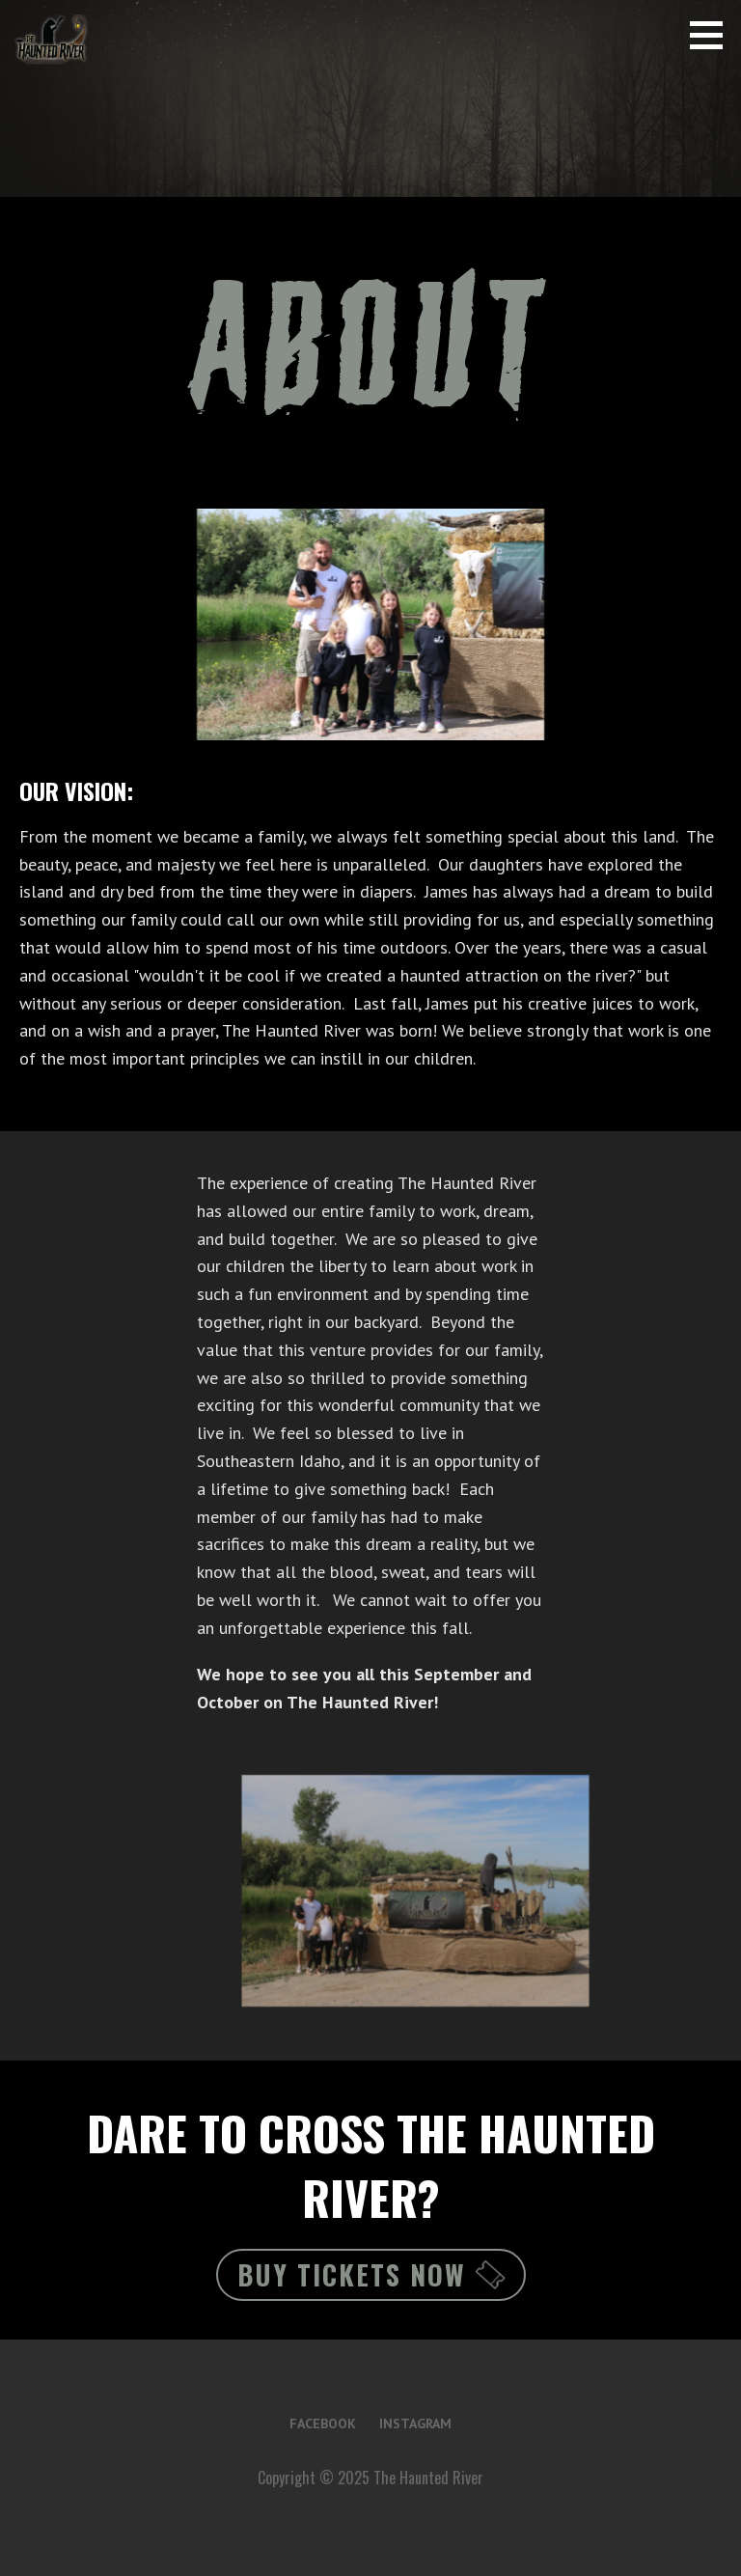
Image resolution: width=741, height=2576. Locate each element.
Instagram (415, 2423)
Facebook (322, 2423)
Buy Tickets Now (371, 2274)
